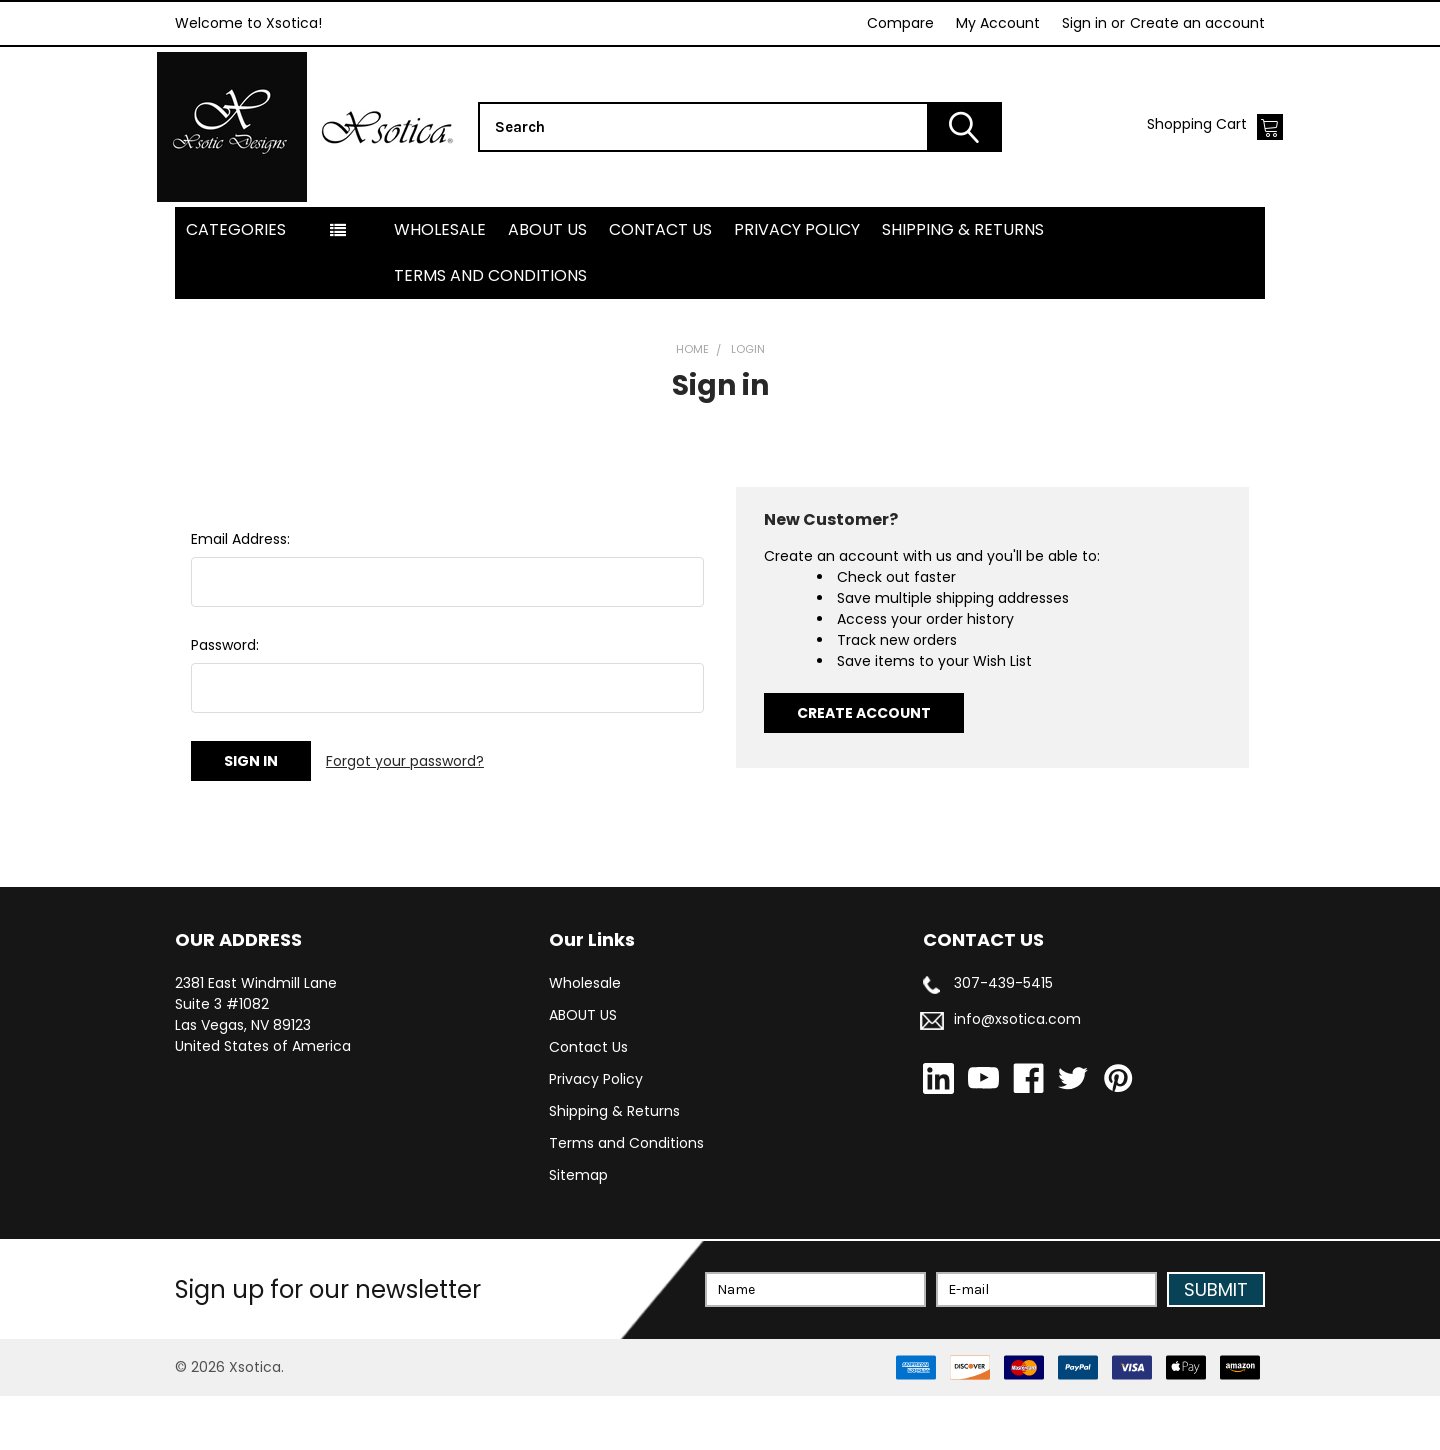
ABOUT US (547, 283)
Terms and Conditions (490, 329)
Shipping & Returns (963, 283)
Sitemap (578, 1229)
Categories (236, 283)
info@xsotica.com (1017, 1073)
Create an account (1197, 23)
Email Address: (240, 593)
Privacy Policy (797, 283)
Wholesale (440, 283)
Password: (225, 699)
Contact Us (660, 283)
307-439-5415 (1003, 1037)
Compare (900, 23)
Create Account (864, 767)
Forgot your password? (405, 815)
